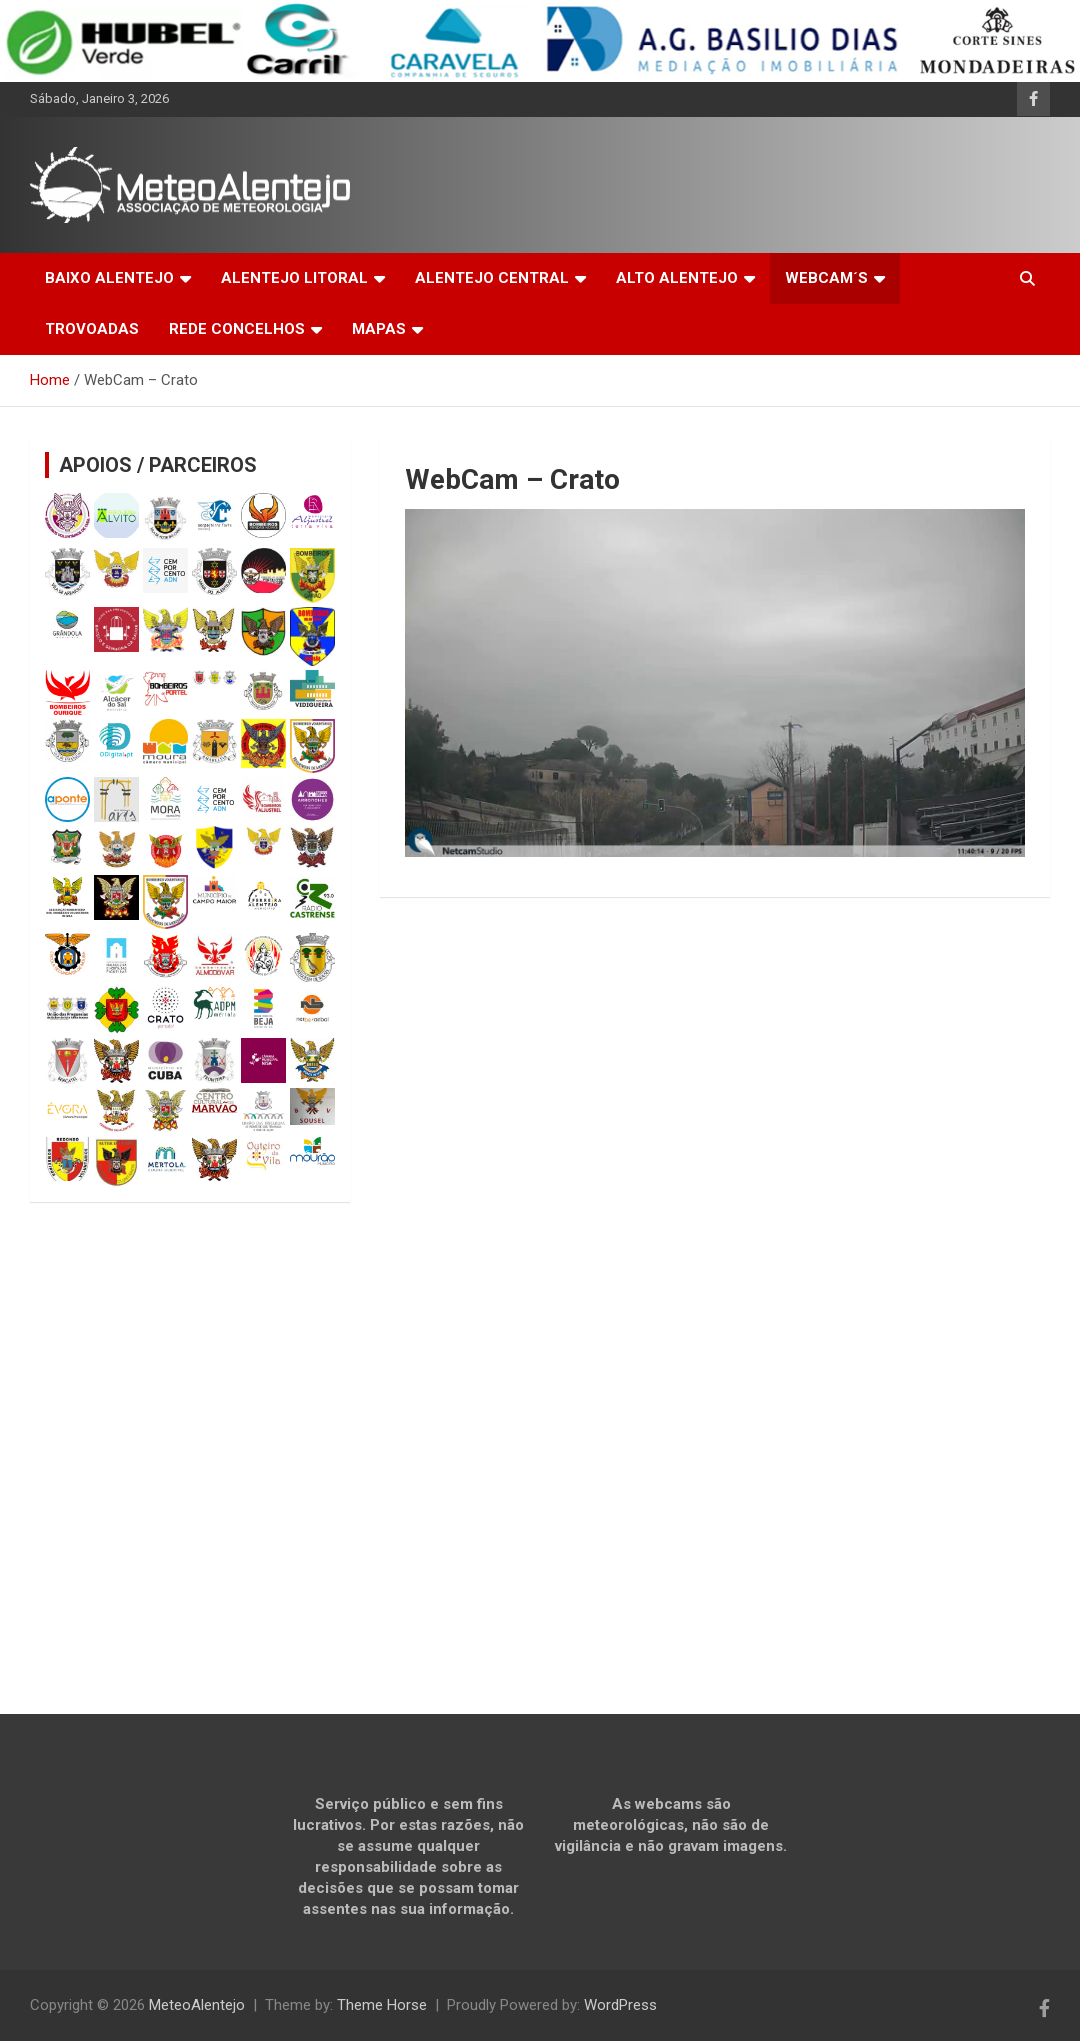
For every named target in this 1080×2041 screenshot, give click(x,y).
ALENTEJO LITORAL (294, 278)
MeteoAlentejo (197, 2005)
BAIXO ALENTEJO (109, 278)
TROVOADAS (92, 329)
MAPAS (379, 329)
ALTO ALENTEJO (677, 278)
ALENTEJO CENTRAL (492, 278)
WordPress (620, 2005)
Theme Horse (382, 2005)
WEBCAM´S (826, 278)
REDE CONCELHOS (237, 329)
